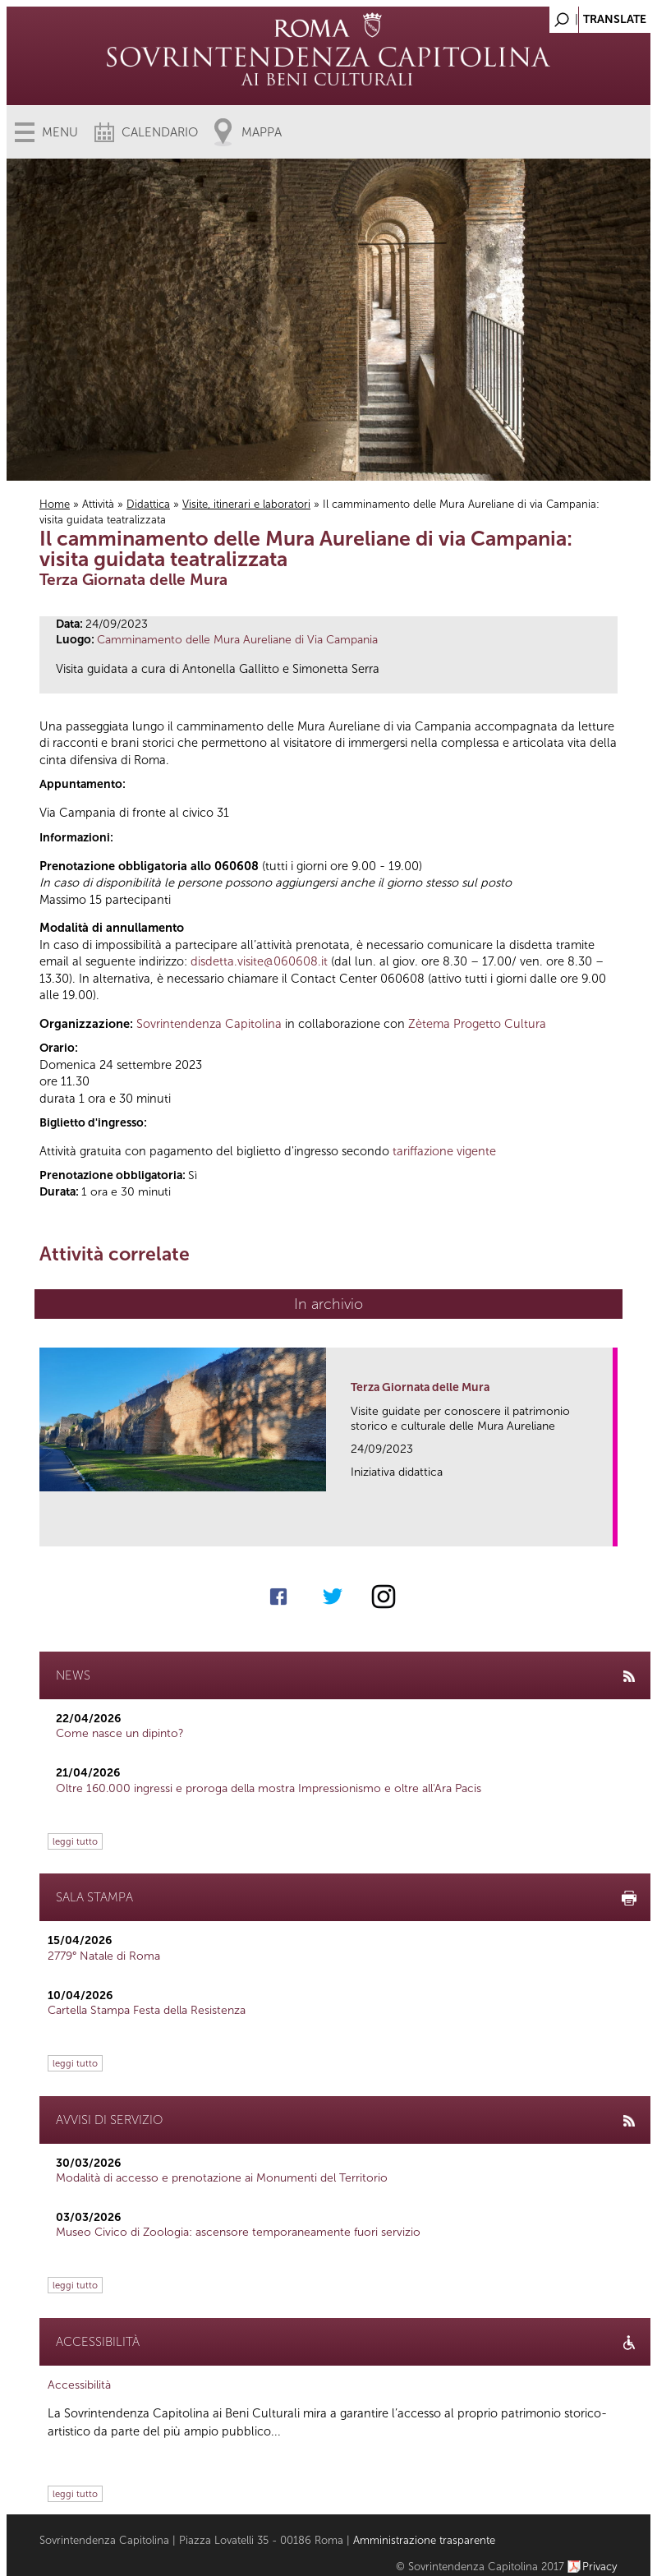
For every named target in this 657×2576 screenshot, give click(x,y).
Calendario (160, 132)
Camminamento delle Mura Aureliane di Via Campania (237, 640)
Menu (60, 132)
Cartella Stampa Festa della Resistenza (147, 2010)
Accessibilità (79, 2385)
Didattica (148, 504)
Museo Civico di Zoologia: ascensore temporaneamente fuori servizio (238, 2232)
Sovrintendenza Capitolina (209, 1023)
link (605, 1529)
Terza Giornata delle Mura (420, 1387)
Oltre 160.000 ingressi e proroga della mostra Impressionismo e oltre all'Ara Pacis (268, 1788)
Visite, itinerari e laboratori (246, 504)
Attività (98, 504)
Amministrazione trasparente (424, 2540)
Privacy (600, 2566)
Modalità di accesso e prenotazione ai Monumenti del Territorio (222, 2178)
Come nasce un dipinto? (120, 1733)
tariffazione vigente (444, 1151)
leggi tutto (75, 1841)
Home (54, 504)
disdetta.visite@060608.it (259, 961)
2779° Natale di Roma (104, 1956)
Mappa (261, 132)
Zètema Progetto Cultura (477, 1023)
